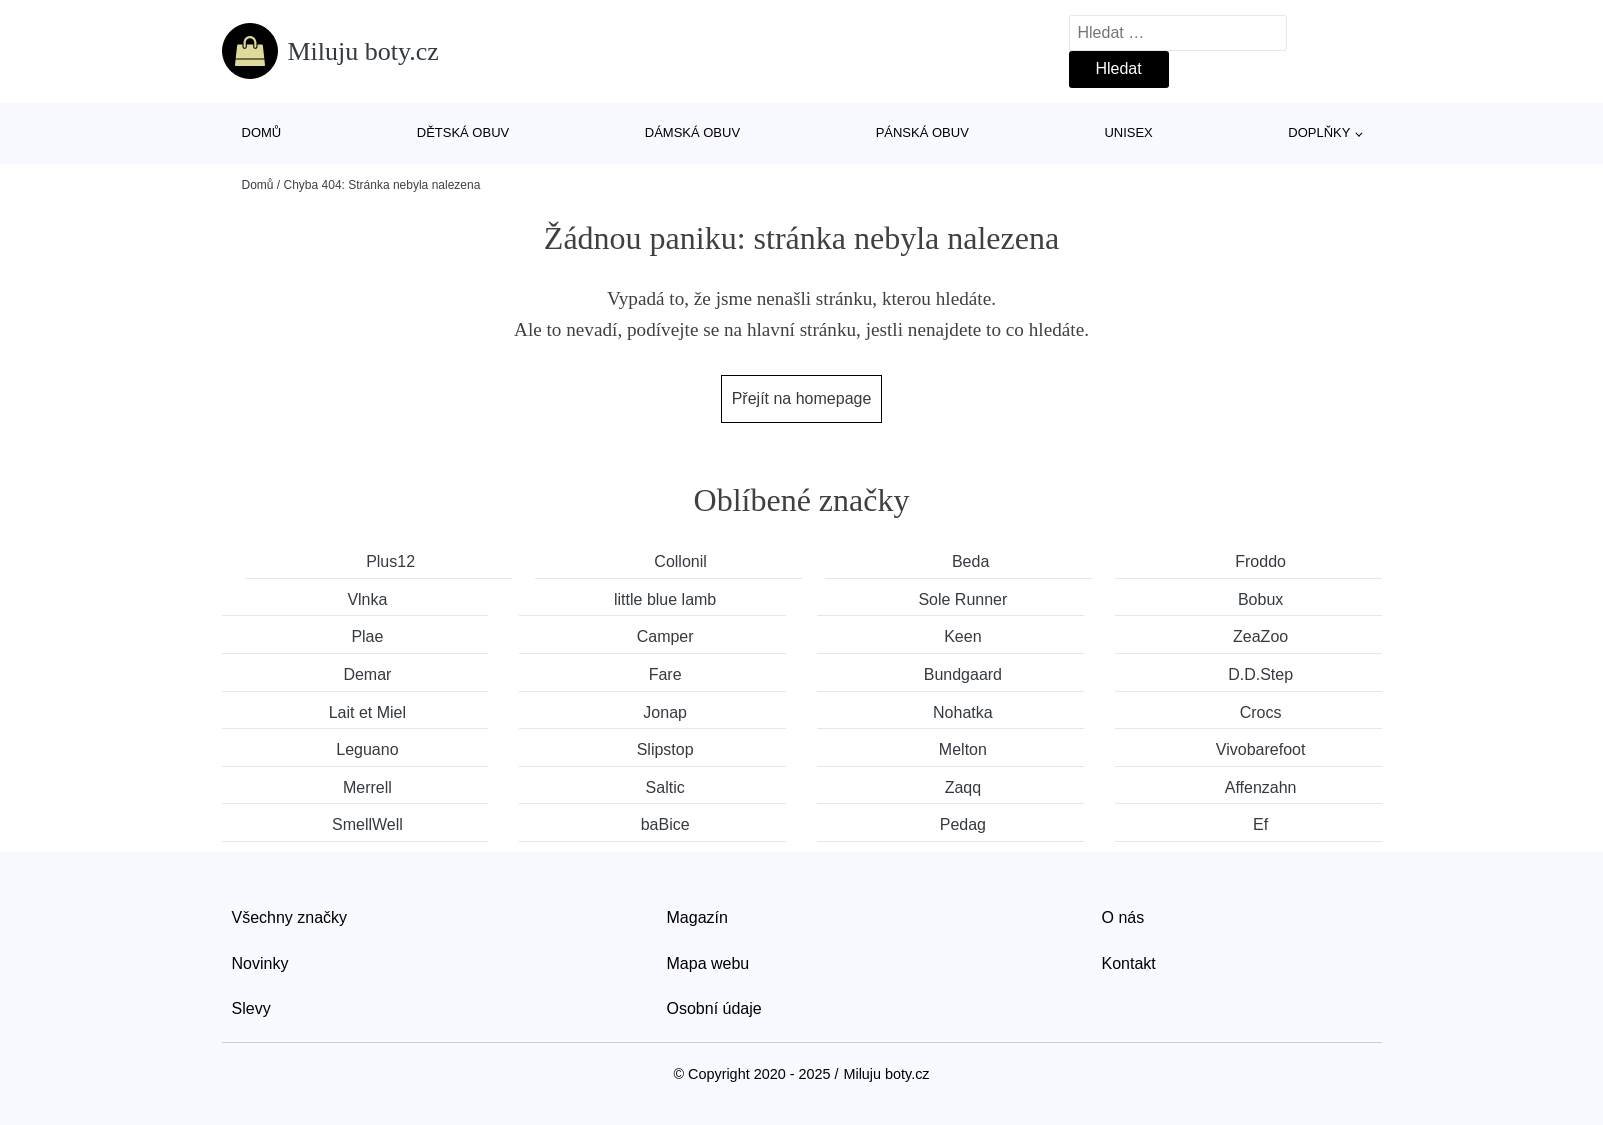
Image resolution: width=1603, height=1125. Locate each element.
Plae (367, 636)
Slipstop (665, 749)
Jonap (665, 712)
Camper (665, 636)
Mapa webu (708, 963)
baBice (665, 824)
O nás (1123, 917)
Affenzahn (1261, 787)
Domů (262, 132)
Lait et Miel (367, 712)
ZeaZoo (1260, 636)
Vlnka (367, 599)
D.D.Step (1260, 674)
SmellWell (367, 824)
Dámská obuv (692, 132)
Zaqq (963, 787)
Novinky (260, 963)
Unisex (1128, 132)
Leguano (367, 749)
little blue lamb (665, 599)
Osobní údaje (714, 1008)
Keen (962, 636)
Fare (665, 674)
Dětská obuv (463, 132)
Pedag (963, 824)
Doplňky (1319, 132)
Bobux (1260, 599)
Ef (1260, 824)
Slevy (251, 1008)
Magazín (697, 917)
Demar (367, 674)
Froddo (1260, 561)
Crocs (1261, 712)
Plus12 (390, 561)
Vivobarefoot (1261, 749)
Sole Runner (962, 599)
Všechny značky (290, 917)
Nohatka (963, 712)
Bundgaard (963, 674)
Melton (963, 749)
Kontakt (1129, 963)
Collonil (680, 561)
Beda (970, 561)
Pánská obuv (922, 132)
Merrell (367, 787)
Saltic (665, 787)
